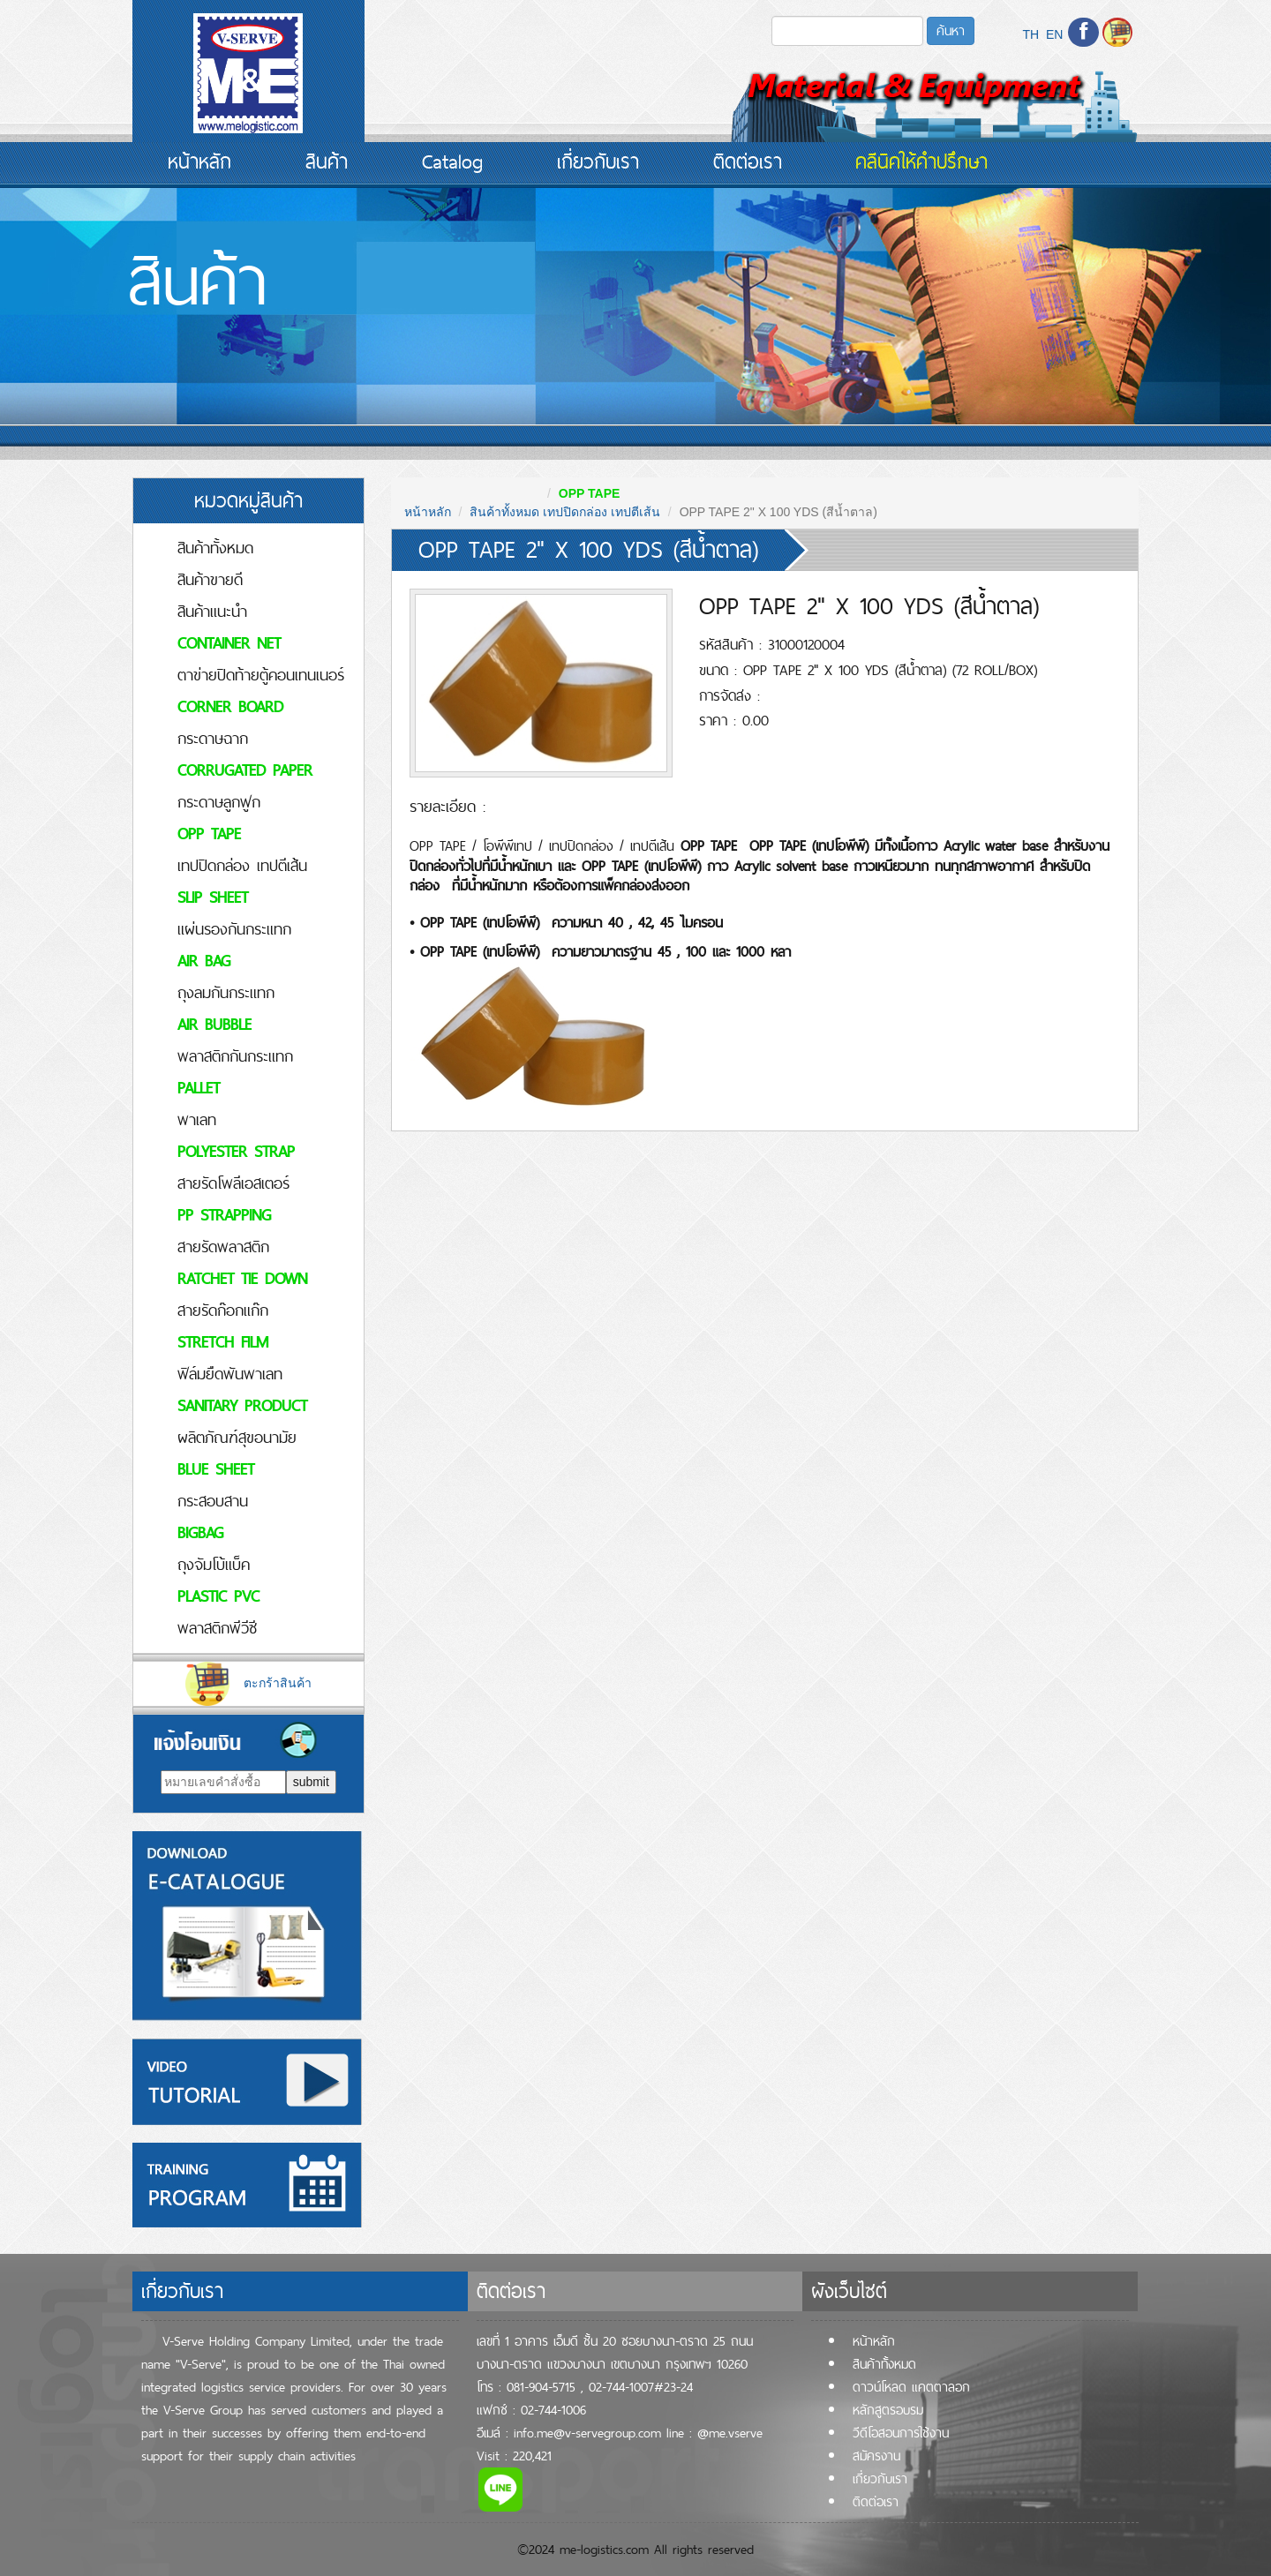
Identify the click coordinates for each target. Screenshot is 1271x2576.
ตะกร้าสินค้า (248, 1683)
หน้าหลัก (199, 161)
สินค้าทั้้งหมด (884, 2364)
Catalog (452, 161)
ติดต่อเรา (747, 161)
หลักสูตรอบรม (888, 2410)
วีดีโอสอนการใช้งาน (901, 2433)
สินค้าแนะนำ (212, 611)
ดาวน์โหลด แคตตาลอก (911, 2387)
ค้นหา (950, 30)
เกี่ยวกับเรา (598, 161)
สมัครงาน (876, 2456)
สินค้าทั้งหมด (215, 547)
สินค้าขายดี (210, 579)
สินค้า (326, 161)
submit (311, 1782)
